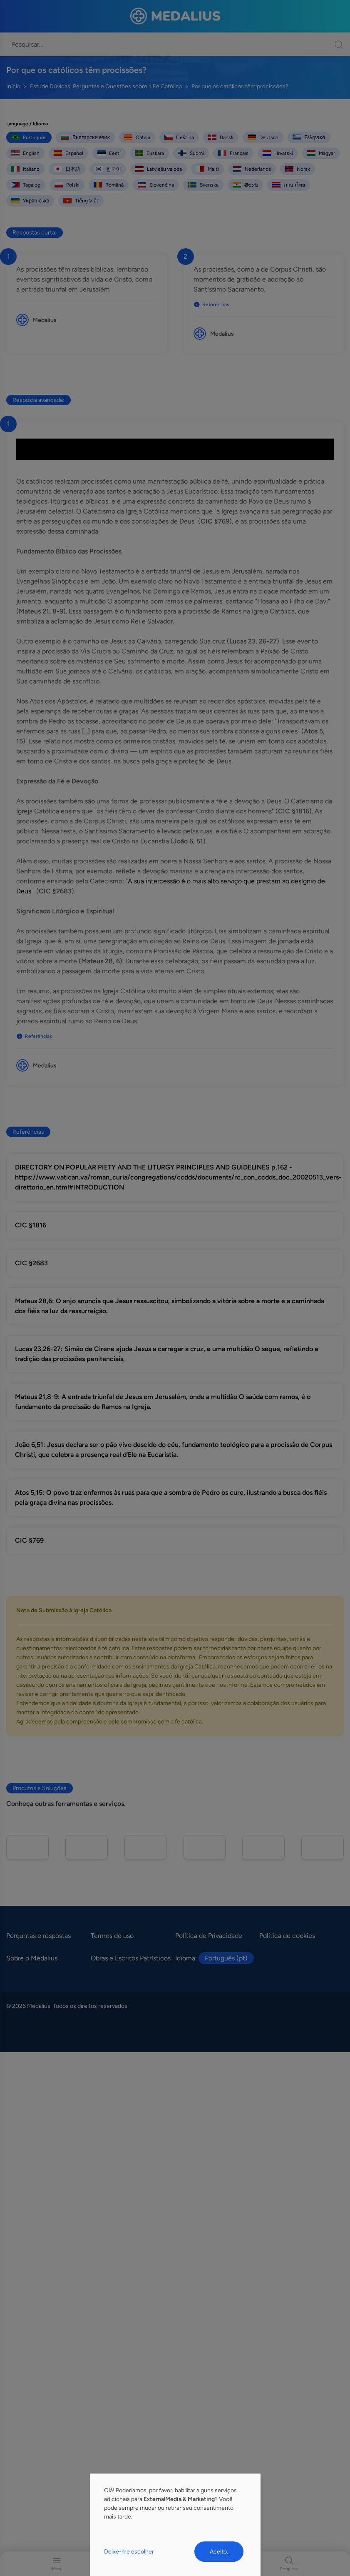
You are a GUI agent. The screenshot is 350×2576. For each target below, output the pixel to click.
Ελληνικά (309, 137)
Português (29, 137)
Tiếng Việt (81, 201)
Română (109, 185)
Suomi (191, 153)
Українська (30, 201)
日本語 (67, 169)
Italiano (25, 169)
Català (137, 137)
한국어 (107, 169)
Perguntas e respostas (38, 1936)
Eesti (109, 153)
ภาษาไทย (288, 185)
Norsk (297, 169)
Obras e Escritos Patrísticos (131, 1958)
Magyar (321, 153)
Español (68, 153)
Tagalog (25, 185)
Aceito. (219, 2551)
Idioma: (214, 1958)
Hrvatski (278, 153)
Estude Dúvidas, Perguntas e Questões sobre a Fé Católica (106, 86)
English (25, 153)
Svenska (203, 185)
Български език (85, 137)
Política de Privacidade (208, 1936)
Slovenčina (156, 185)
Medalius (45, 320)
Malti (207, 169)
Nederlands (252, 169)
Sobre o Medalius (31, 1958)
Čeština (179, 137)
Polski (67, 185)
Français (233, 153)
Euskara (149, 153)
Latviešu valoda (158, 169)
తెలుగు (245, 185)
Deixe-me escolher (129, 2551)
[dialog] (175, 2525)
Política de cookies (287, 1936)
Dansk (220, 137)
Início (13, 86)
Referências (211, 304)
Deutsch (263, 137)
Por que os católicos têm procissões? (239, 86)
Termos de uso (112, 1936)
